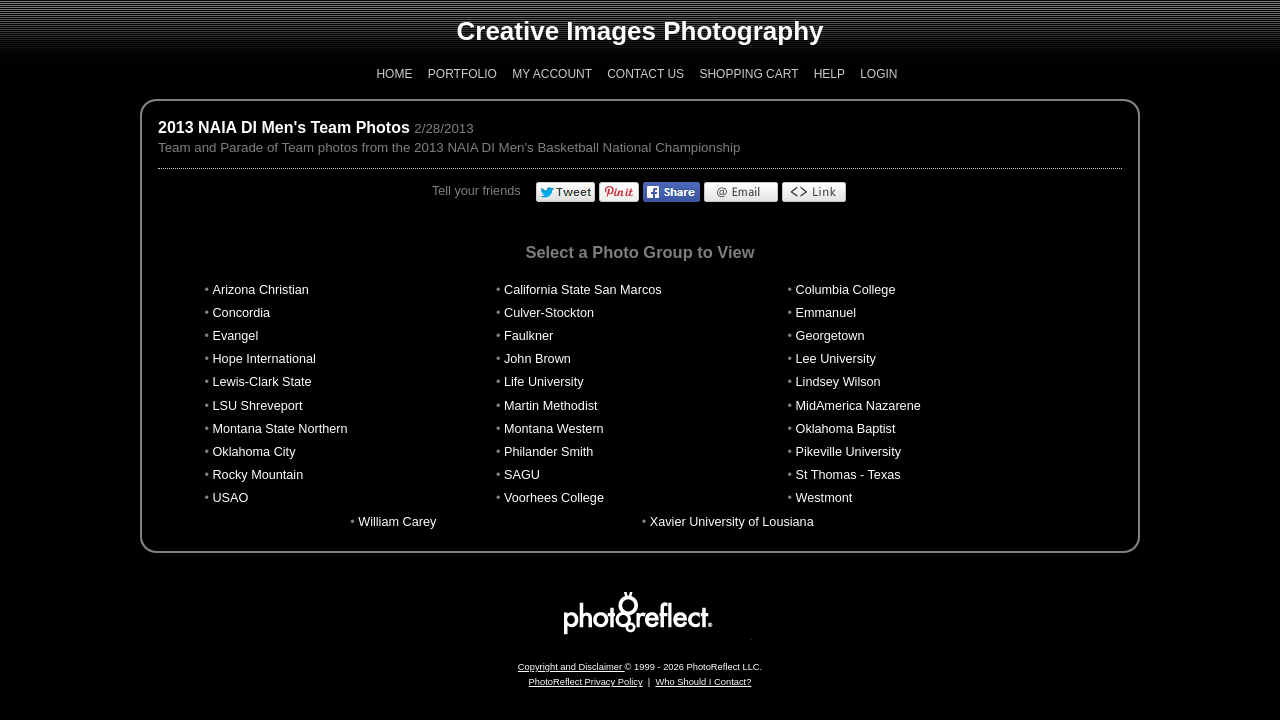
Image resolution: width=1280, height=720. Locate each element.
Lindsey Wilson (838, 382)
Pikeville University (849, 452)
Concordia (241, 313)
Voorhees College (554, 498)
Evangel (235, 336)
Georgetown (830, 336)
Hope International (263, 359)
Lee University (836, 359)
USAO (230, 498)
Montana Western (554, 429)
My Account (552, 74)
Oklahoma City (253, 452)
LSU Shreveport (257, 406)
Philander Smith (548, 452)
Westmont (824, 498)
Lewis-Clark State (261, 382)
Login (878, 74)
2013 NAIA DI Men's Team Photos (284, 127)
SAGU (522, 475)
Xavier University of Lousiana (732, 522)
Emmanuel (826, 313)
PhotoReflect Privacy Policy (586, 682)
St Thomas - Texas (848, 475)
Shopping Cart (748, 74)
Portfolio (462, 74)
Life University (543, 382)
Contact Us (645, 74)
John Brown (537, 359)
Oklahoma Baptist (846, 429)
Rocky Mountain (257, 475)
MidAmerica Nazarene (858, 406)
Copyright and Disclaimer (571, 667)
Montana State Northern (279, 429)
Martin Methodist (551, 406)
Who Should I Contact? (703, 682)
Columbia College (846, 290)
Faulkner (528, 336)
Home (394, 74)
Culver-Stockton (549, 313)
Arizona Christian (260, 290)
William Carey (397, 522)
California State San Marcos (583, 290)
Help (829, 74)
